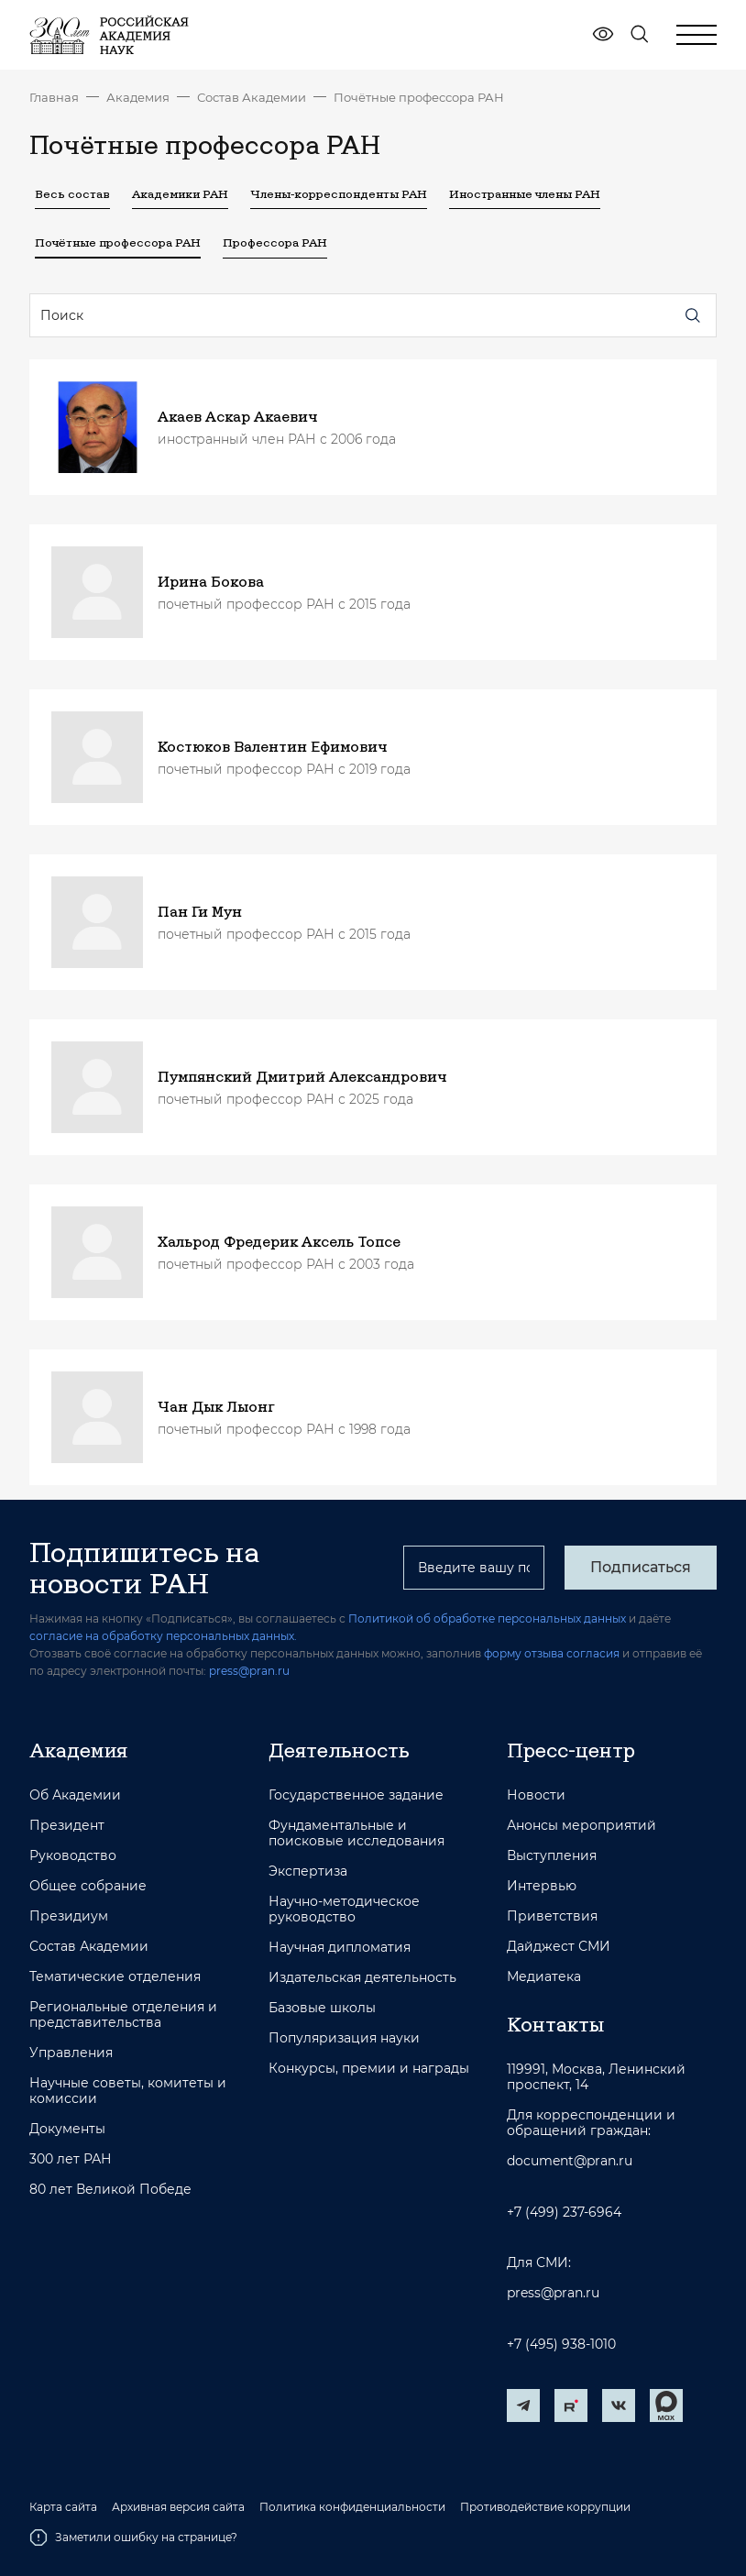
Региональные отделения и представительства (123, 2015)
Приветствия (552, 1916)
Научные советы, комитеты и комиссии (127, 2091)
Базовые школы (322, 2008)
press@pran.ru (249, 1671)
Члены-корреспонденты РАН (338, 193)
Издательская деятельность (362, 1978)
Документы (67, 2129)
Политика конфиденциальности (352, 2507)
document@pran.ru (569, 2161)
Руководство (72, 1856)
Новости (536, 1795)
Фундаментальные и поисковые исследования (356, 1833)
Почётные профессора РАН (419, 97)
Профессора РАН (275, 242)
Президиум (68, 1916)
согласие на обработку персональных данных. (163, 1636)
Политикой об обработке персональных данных (487, 1618)
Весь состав (72, 193)
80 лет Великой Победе (110, 2189)
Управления (71, 2053)
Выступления (552, 1856)
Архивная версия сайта (178, 2507)
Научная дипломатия (340, 1947)
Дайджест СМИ (558, 1946)
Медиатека (544, 1977)
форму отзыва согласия (552, 1653)
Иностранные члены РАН (524, 193)
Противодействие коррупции (545, 2507)
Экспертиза (308, 1871)
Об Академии (75, 1795)
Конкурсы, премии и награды (369, 2068)
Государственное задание (356, 1795)
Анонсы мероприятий (581, 1825)
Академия (138, 97)
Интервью (541, 1886)
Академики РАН (180, 193)
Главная (54, 97)
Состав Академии (251, 97)
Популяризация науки (344, 2038)
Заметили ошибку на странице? (133, 2537)
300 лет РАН (70, 2159)
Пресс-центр (571, 1750)
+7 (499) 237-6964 (564, 2212)
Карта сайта (63, 2507)
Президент (66, 1825)
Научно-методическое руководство (344, 1909)
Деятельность (339, 1750)
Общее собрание (88, 1886)
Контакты (555, 2024)
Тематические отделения (115, 1977)
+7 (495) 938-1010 (561, 2344)
